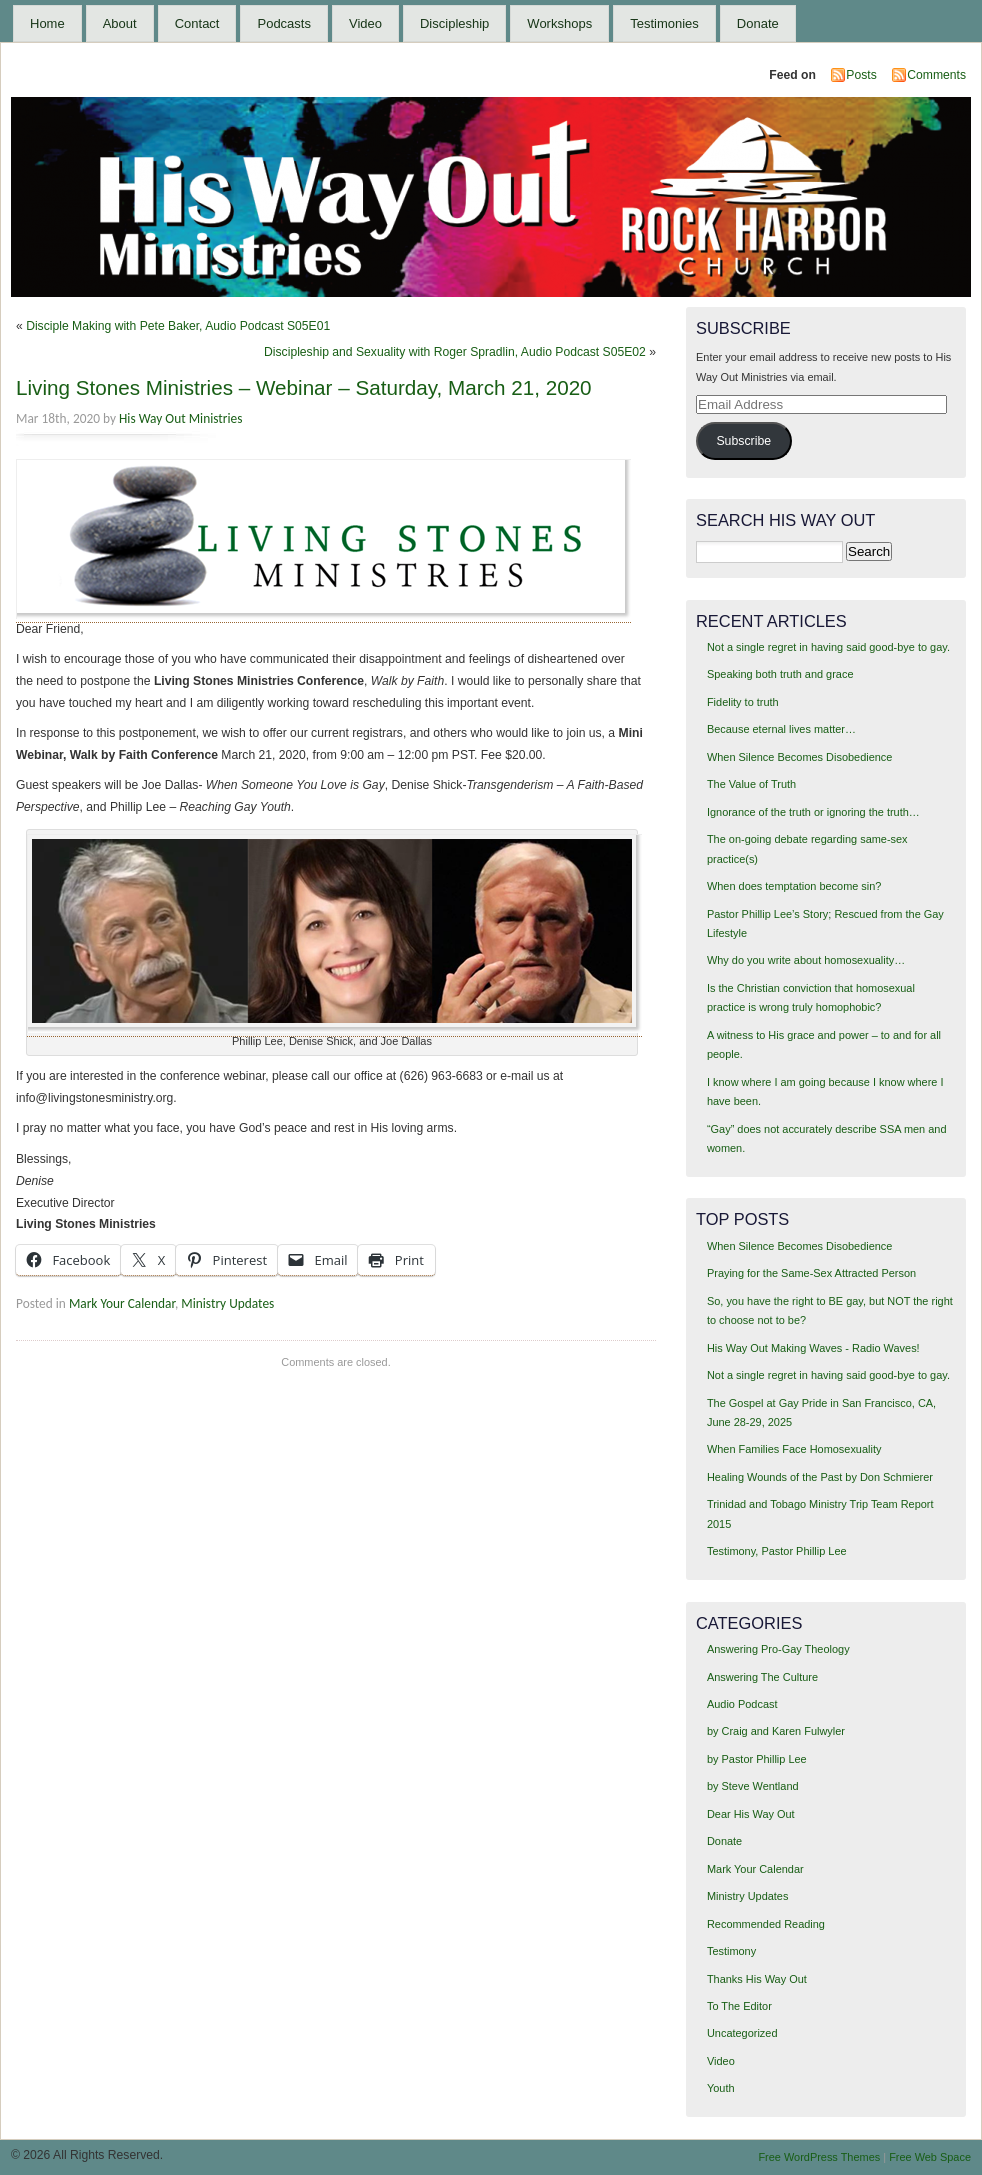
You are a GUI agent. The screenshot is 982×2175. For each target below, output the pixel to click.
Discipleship (454, 23)
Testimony (731, 1951)
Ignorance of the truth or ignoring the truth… (813, 812)
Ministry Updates (227, 1303)
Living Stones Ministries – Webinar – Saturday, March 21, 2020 (304, 387)
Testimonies (664, 23)
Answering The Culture (762, 1677)
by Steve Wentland (753, 1786)
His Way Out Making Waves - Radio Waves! (813, 1348)
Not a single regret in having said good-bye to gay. (828, 647)
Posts (861, 75)
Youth (721, 2088)
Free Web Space (930, 2157)
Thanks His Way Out (757, 1979)
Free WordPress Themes (819, 2157)
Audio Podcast (742, 1704)
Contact (197, 23)
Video (365, 23)
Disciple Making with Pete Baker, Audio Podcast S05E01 (178, 326)
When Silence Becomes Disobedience (799, 757)
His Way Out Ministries (180, 418)
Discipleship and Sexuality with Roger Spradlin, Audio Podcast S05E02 (455, 352)
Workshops (559, 23)
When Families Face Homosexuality (794, 1449)
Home (47, 23)
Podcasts (283, 23)
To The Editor (739, 2006)
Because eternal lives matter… (781, 729)
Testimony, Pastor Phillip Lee (777, 1551)
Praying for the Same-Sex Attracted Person (811, 1273)
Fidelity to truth (743, 702)
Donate (758, 23)
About (120, 23)
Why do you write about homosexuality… (806, 960)
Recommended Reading (766, 1924)
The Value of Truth (751, 784)
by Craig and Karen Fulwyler (776, 1731)
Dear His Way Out (751, 1814)
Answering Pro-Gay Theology (778, 1649)
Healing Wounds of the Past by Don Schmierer (820, 1477)
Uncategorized (742, 2033)
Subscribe (743, 441)
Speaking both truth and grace (780, 674)
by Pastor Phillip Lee (757, 1759)
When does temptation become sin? (794, 886)
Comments (936, 75)
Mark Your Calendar (122, 1303)
